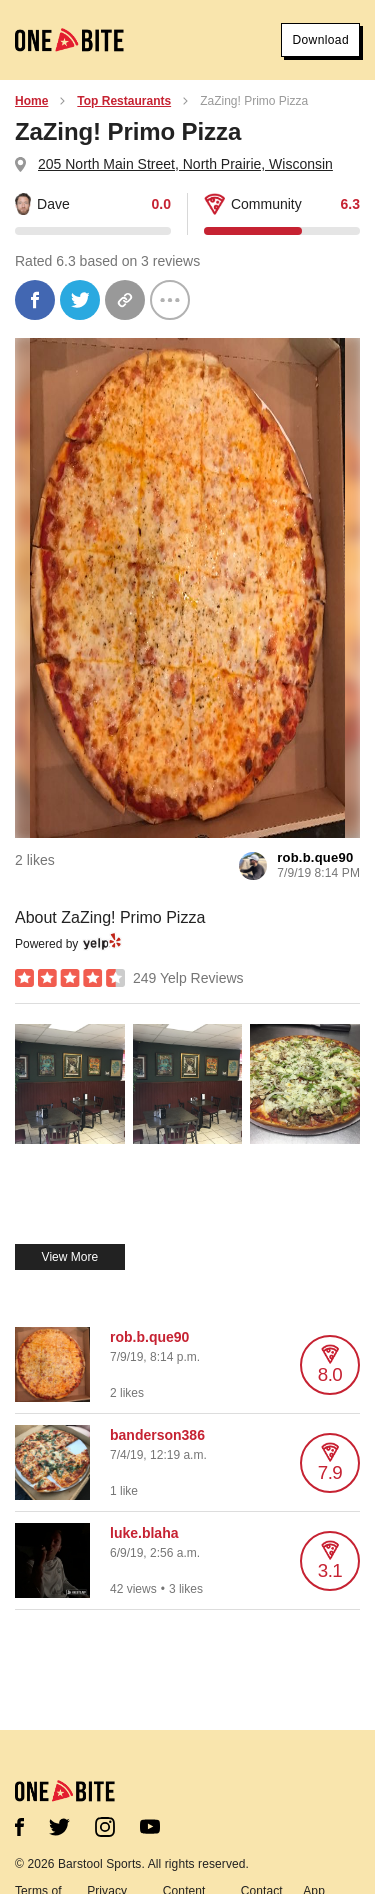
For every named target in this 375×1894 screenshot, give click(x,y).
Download (320, 40)
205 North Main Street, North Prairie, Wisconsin (185, 164)
